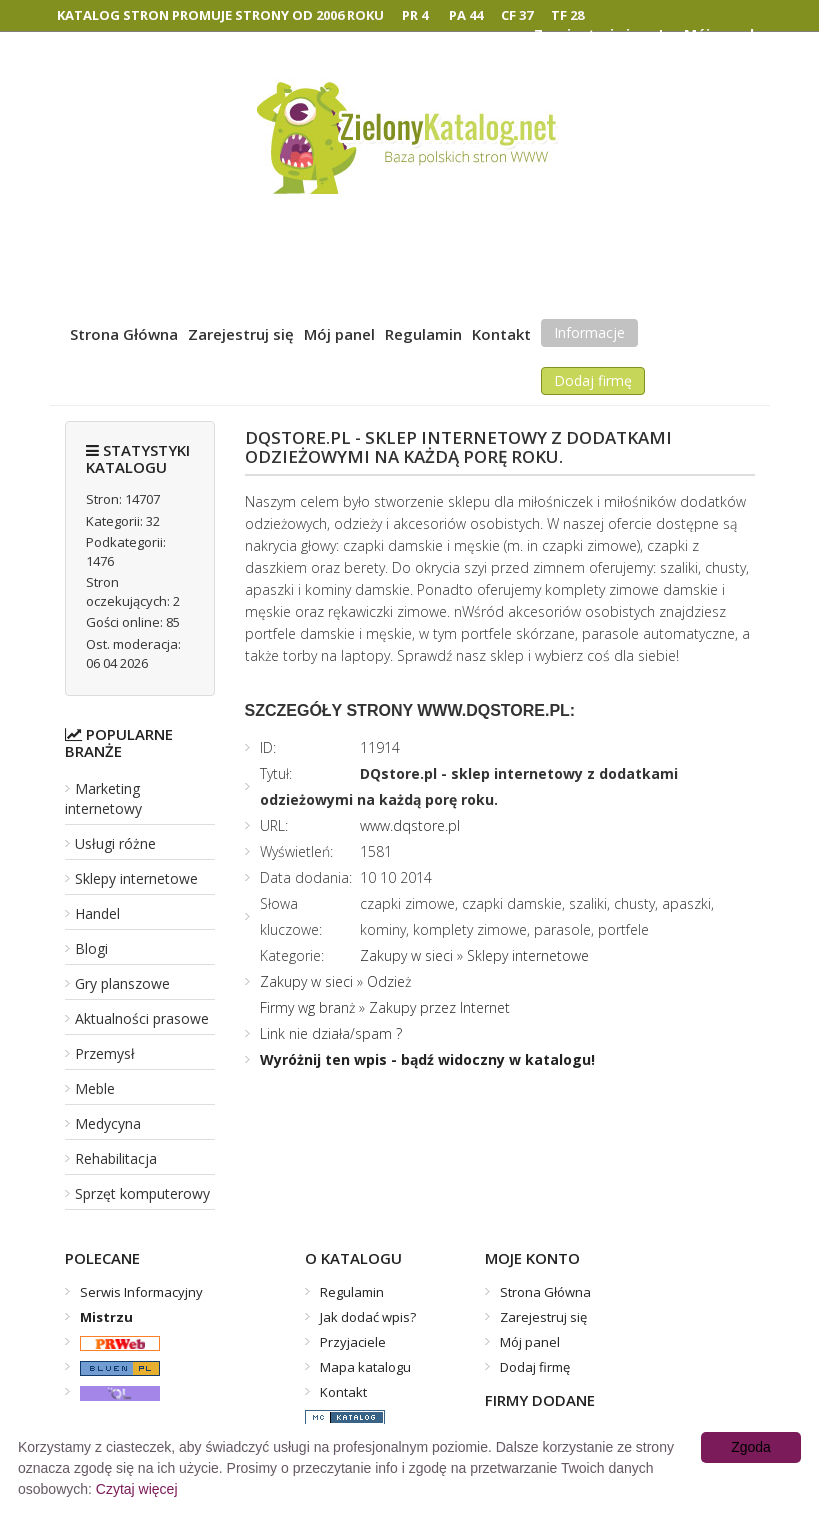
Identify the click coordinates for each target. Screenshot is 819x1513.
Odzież (389, 981)
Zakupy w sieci (406, 955)
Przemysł (105, 1053)
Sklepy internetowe (136, 878)
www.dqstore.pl (410, 825)
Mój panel (339, 334)
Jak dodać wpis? (368, 1317)
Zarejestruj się (241, 334)
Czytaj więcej (137, 1489)
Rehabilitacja (116, 1158)
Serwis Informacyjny (141, 1292)
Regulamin (423, 334)
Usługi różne (115, 843)
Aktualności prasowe (142, 1018)
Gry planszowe (122, 983)
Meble (95, 1088)
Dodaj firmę (593, 380)
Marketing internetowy (103, 798)
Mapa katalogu (365, 1367)
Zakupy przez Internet (439, 1007)
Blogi (91, 948)
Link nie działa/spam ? (331, 1033)
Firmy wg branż (307, 1007)
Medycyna (108, 1123)
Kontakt (501, 334)
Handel (97, 913)
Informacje (589, 332)
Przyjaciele (353, 1342)
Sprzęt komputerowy (142, 1193)
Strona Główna (124, 334)
